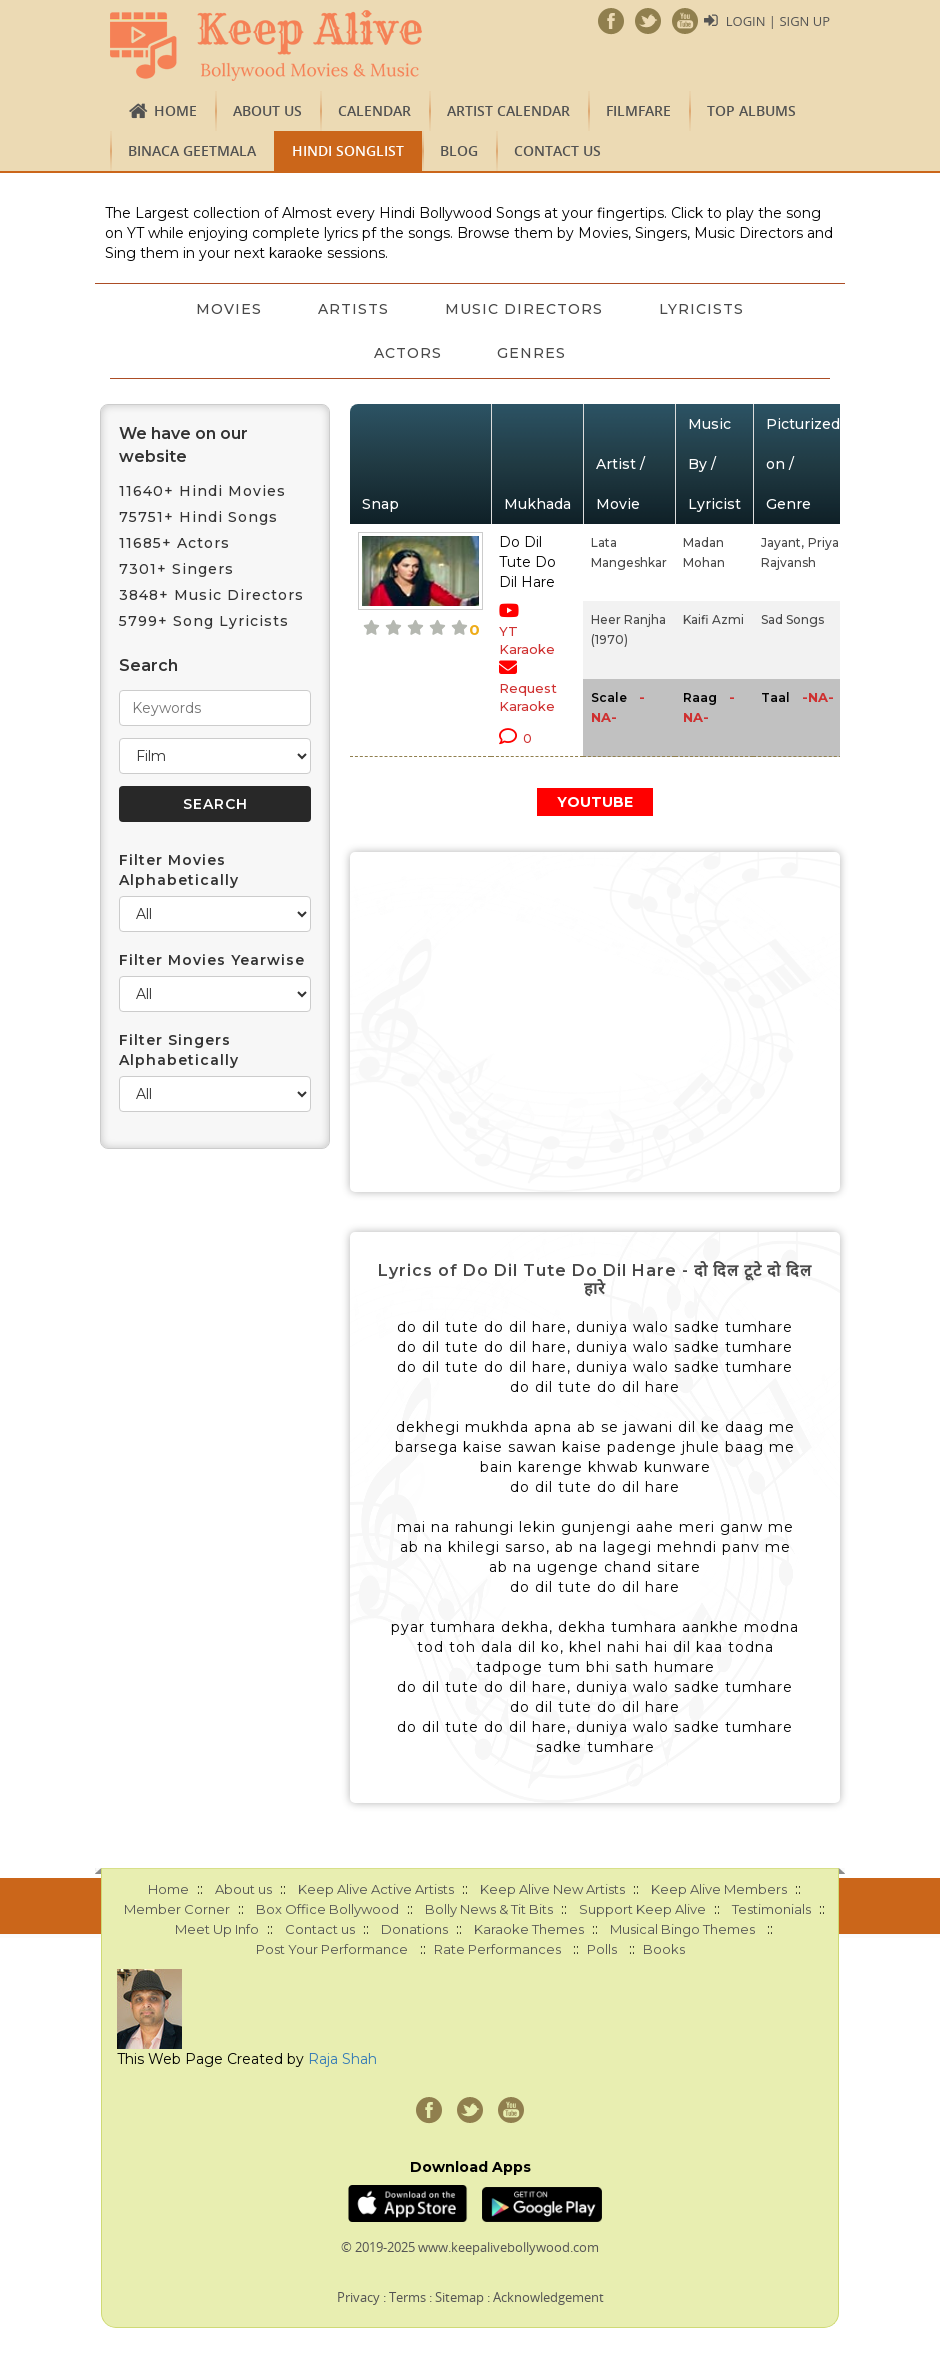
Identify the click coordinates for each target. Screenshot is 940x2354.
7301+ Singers (176, 569)
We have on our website (183, 445)
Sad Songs (792, 619)
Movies (229, 309)
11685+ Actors (174, 543)
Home (175, 110)
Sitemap (459, 2297)
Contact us (557, 150)
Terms (407, 2297)
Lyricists (701, 309)
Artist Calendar (508, 110)
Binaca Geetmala (192, 150)
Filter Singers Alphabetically (179, 1050)
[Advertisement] (595, 1022)
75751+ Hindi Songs (198, 517)
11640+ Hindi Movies (202, 491)
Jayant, (782, 542)
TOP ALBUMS (751, 110)
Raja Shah (342, 2059)
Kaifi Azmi (713, 619)
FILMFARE (638, 110)
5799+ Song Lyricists (204, 621)
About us (267, 110)
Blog (459, 150)
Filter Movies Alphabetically (179, 870)
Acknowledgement (548, 2297)
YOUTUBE (595, 802)
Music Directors (524, 309)
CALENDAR (374, 110)
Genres (532, 353)
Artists (353, 309)
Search (148, 665)
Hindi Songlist (348, 150)
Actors (408, 353)
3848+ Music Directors (211, 595)
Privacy (358, 2297)
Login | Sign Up (778, 21)
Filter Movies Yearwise (212, 960)
